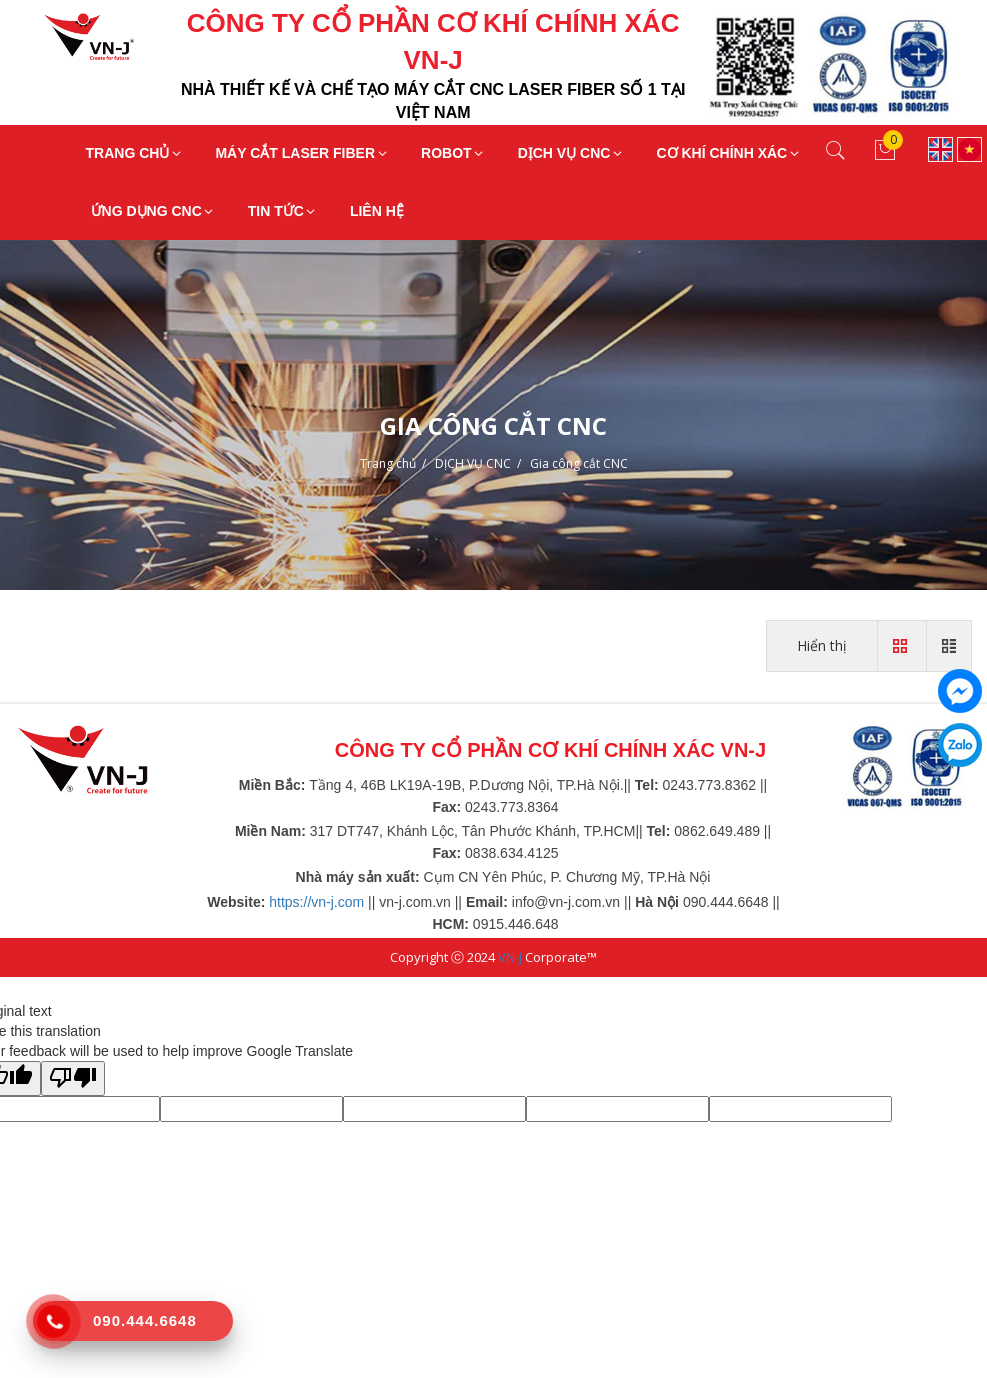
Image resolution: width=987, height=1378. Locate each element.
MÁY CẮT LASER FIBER (302, 153)
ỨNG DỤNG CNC (153, 211)
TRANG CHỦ (135, 153)
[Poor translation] (73, 1078)
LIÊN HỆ (377, 211)
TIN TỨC (283, 211)
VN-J (510, 957)
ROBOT (453, 153)
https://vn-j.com (316, 902)
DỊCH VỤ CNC (571, 153)
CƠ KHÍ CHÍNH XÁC (728, 153)
